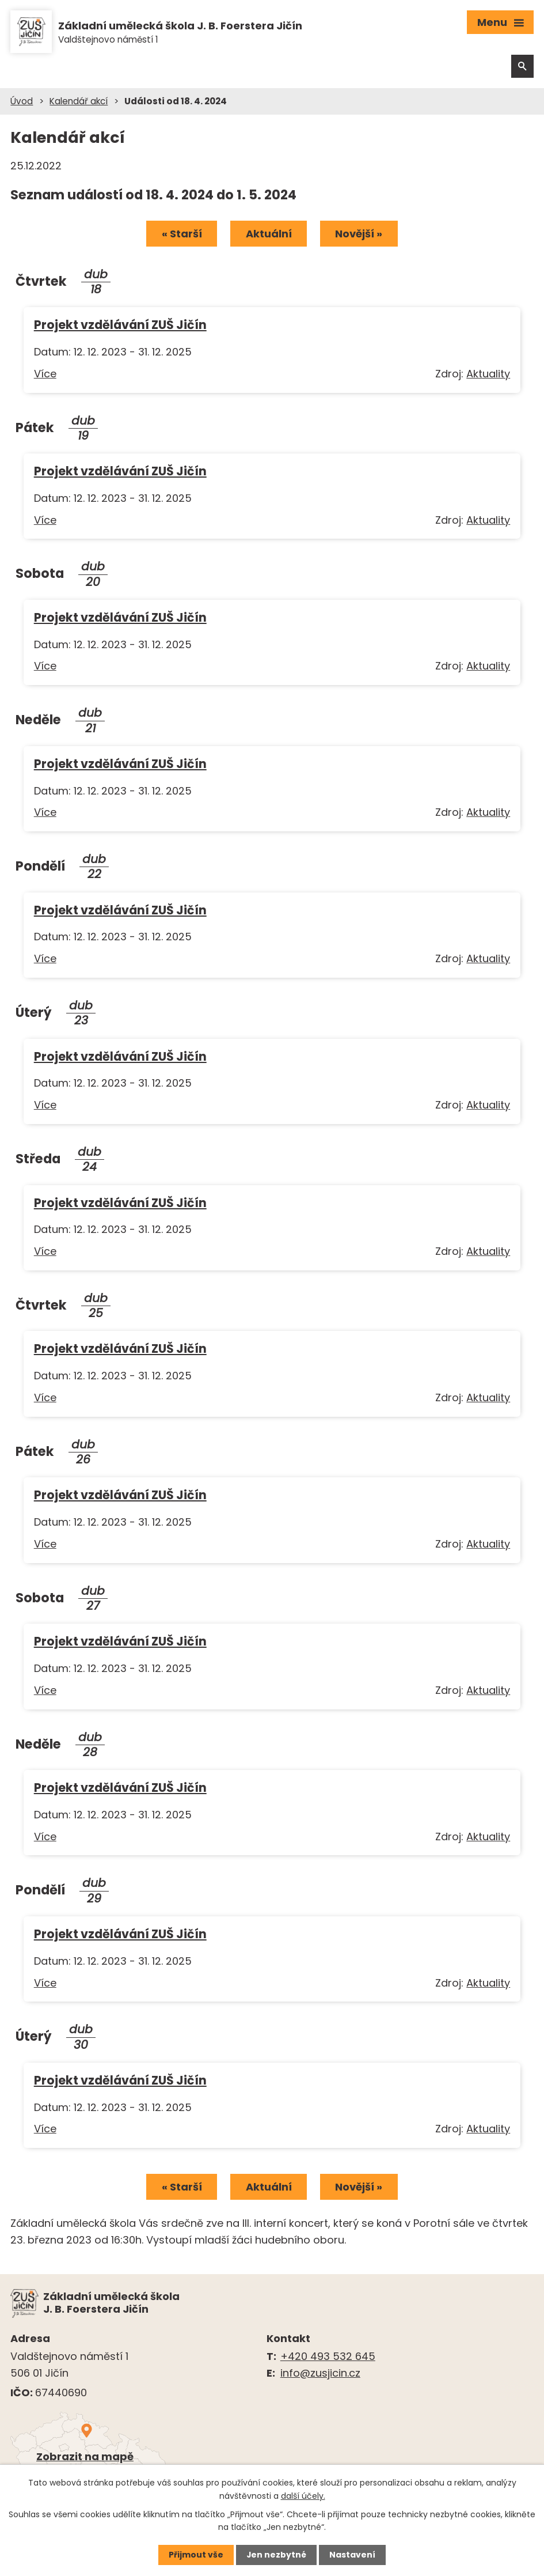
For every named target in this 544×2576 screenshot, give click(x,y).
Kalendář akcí (79, 102)
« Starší (181, 235)
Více (45, 375)
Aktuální (269, 235)
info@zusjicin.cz (320, 2374)
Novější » (359, 235)
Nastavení (353, 2554)
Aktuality (488, 375)
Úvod (21, 102)
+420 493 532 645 (327, 2358)
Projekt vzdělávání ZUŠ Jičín (120, 326)
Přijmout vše (196, 2554)
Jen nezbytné (276, 2554)
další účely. (303, 2495)
